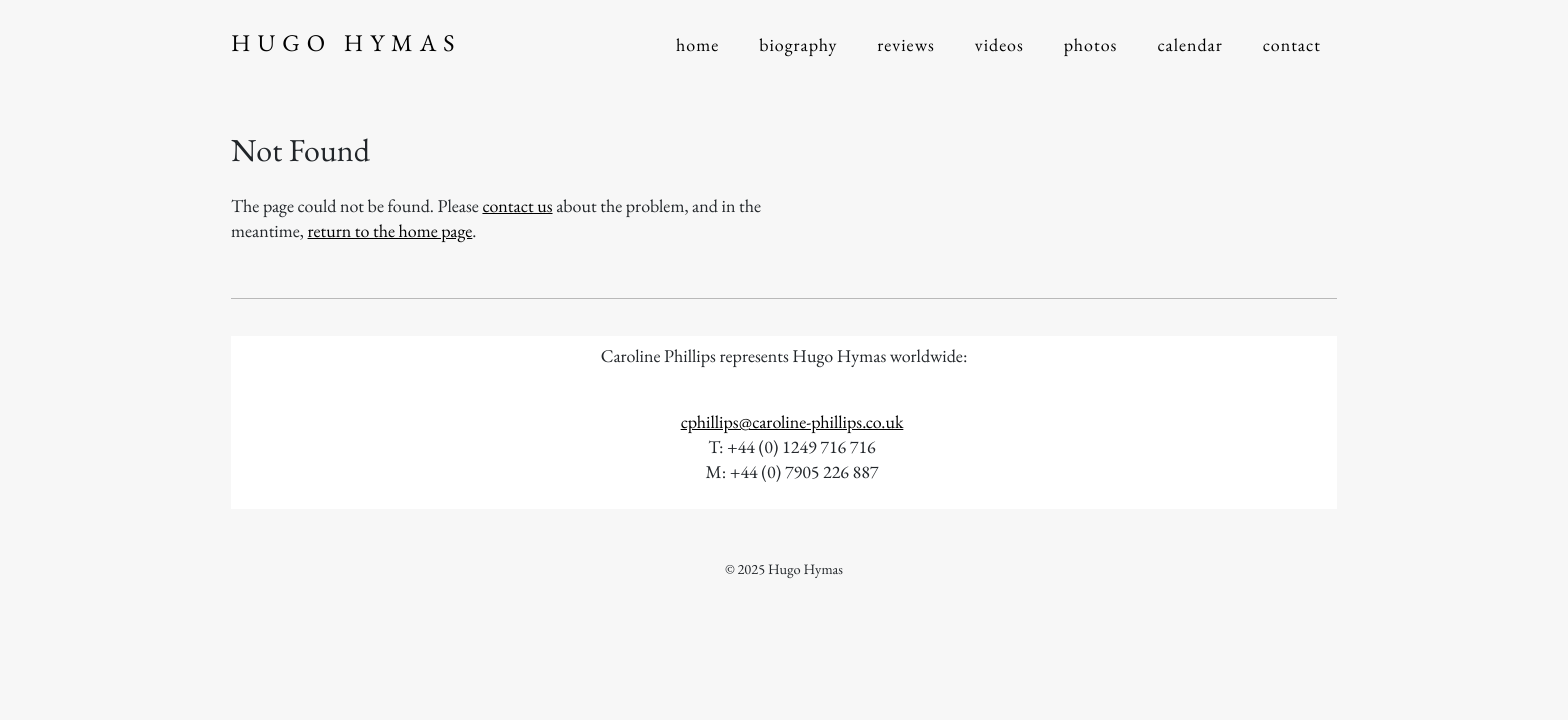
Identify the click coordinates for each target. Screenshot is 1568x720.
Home (697, 45)
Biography (798, 45)
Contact (1292, 45)
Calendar (1189, 45)
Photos (1091, 45)
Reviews (906, 45)
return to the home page (390, 231)
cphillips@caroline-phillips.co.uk (792, 422)
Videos (999, 45)
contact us (517, 206)
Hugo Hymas (346, 43)
